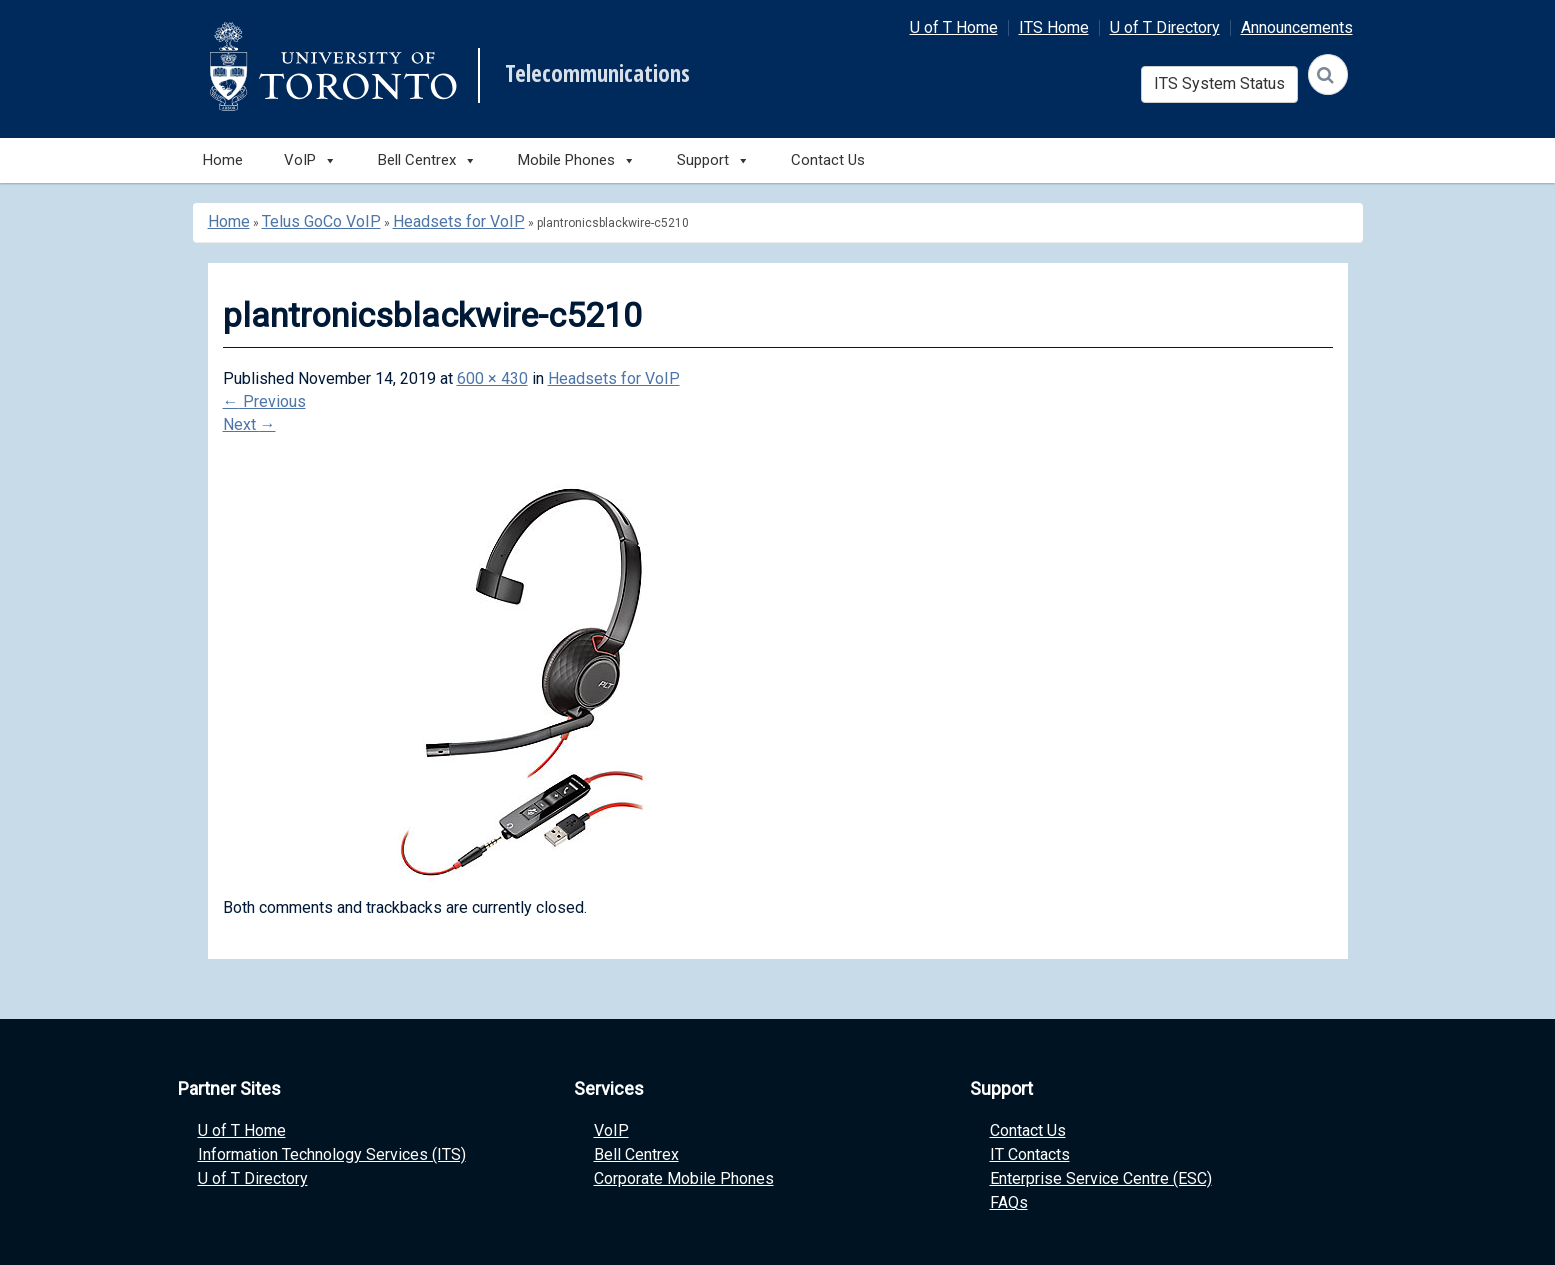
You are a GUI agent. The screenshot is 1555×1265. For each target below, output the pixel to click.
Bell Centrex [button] (427, 160)
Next (249, 424)
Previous (264, 401)
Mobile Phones (577, 160)
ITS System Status (1219, 83)
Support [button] (713, 160)
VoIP (611, 1130)
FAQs (1009, 1202)
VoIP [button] (310, 160)
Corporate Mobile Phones (684, 1178)
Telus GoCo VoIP (321, 221)
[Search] (1328, 74)
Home (223, 160)
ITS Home (1054, 27)
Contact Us (828, 160)
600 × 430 (492, 378)
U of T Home (954, 27)
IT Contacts (1030, 1154)
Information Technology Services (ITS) (332, 1154)
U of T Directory (1165, 27)
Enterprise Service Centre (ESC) (1101, 1178)
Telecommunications (597, 74)
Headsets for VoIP (459, 221)
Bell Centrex (636, 1154)
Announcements (1297, 27)
